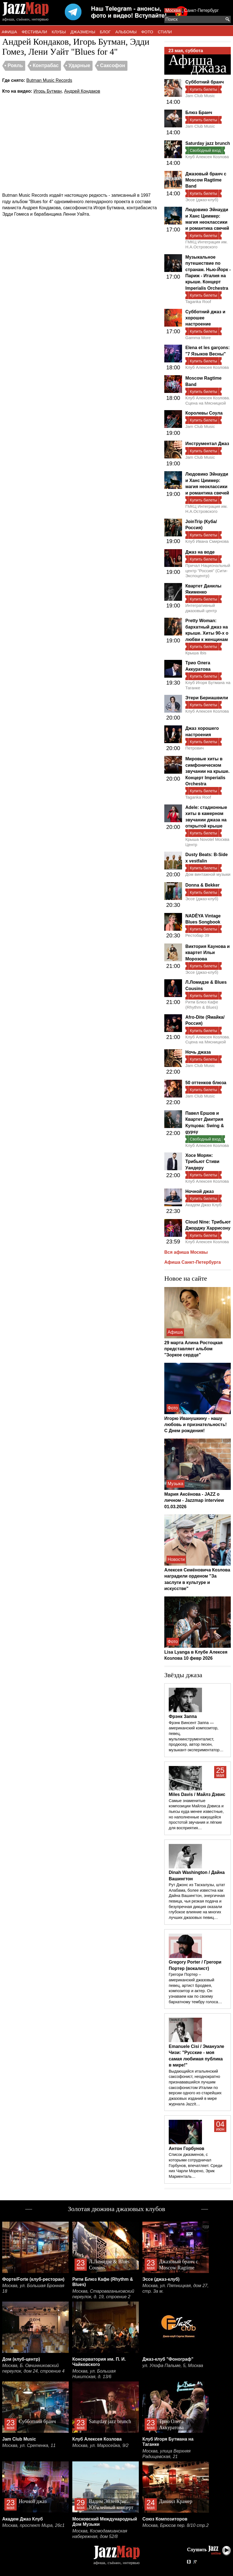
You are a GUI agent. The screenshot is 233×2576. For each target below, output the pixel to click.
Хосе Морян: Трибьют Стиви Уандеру (202, 1161)
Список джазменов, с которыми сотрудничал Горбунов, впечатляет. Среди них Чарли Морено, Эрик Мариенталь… (195, 2165)
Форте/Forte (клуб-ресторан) (33, 2279)
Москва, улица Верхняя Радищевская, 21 (166, 2454)
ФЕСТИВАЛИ (34, 31)
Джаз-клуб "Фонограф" (167, 2359)
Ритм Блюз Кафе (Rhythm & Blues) (201, 1004)
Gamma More (198, 337)
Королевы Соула (203, 413)
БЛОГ (105, 31)
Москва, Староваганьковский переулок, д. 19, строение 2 (103, 2294)
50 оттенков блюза (205, 1082)
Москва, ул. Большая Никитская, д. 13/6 (94, 2374)
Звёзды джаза (183, 1675)
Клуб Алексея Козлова (207, 156)
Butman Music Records (49, 80)
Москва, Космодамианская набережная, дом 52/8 (99, 2534)
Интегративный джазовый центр (201, 608)
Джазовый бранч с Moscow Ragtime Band (205, 180)
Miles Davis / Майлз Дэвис (197, 1794)
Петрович (194, 748)
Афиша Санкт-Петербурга (192, 1262)
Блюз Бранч (198, 112)
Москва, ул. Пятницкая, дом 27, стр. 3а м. (175, 2288)
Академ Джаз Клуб (203, 1204)
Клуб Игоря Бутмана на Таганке (208, 685)
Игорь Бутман (48, 91)
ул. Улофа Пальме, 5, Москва (172, 2365)
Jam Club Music (200, 95)
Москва (173, 10)
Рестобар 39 (197, 935)
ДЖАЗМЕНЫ (82, 31)
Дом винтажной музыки (208, 874)
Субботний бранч (204, 82)
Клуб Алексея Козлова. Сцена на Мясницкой (207, 400)
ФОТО (147, 31)
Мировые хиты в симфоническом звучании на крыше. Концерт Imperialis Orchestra (207, 771)
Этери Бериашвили (206, 697)
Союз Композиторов (164, 2519)
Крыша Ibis (195, 652)
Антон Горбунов (186, 2148)
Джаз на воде (200, 552)
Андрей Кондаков (82, 91)
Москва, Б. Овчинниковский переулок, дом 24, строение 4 (33, 2368)
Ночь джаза (198, 1052)
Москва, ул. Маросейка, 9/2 (100, 2445)
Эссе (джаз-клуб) (201, 199)
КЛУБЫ (59, 31)
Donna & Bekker (202, 885)
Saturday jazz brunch (207, 143)
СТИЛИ (165, 31)
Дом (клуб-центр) (21, 2359)
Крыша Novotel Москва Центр (207, 842)
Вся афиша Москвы (186, 1252)
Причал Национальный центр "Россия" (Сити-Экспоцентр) (207, 570)
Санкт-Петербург (201, 10)
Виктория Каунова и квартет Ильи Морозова (207, 952)
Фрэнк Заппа (183, 1716)
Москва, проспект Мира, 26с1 (33, 2525)
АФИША (9, 31)
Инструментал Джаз (207, 443)
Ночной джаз (199, 1191)
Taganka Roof (198, 301)
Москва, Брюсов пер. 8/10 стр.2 (175, 2525)
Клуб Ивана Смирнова (207, 541)
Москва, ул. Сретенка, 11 (29, 2445)
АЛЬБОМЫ (126, 31)
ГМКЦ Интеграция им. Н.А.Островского (206, 244)
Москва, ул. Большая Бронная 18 (33, 2288)
